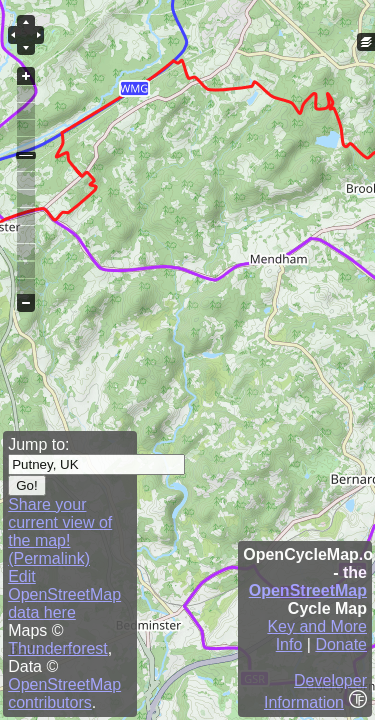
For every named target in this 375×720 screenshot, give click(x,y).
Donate (341, 644)
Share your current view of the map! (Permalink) (60, 531)
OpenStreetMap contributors (64, 693)
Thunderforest (58, 648)
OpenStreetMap (308, 590)
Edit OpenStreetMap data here (64, 594)
